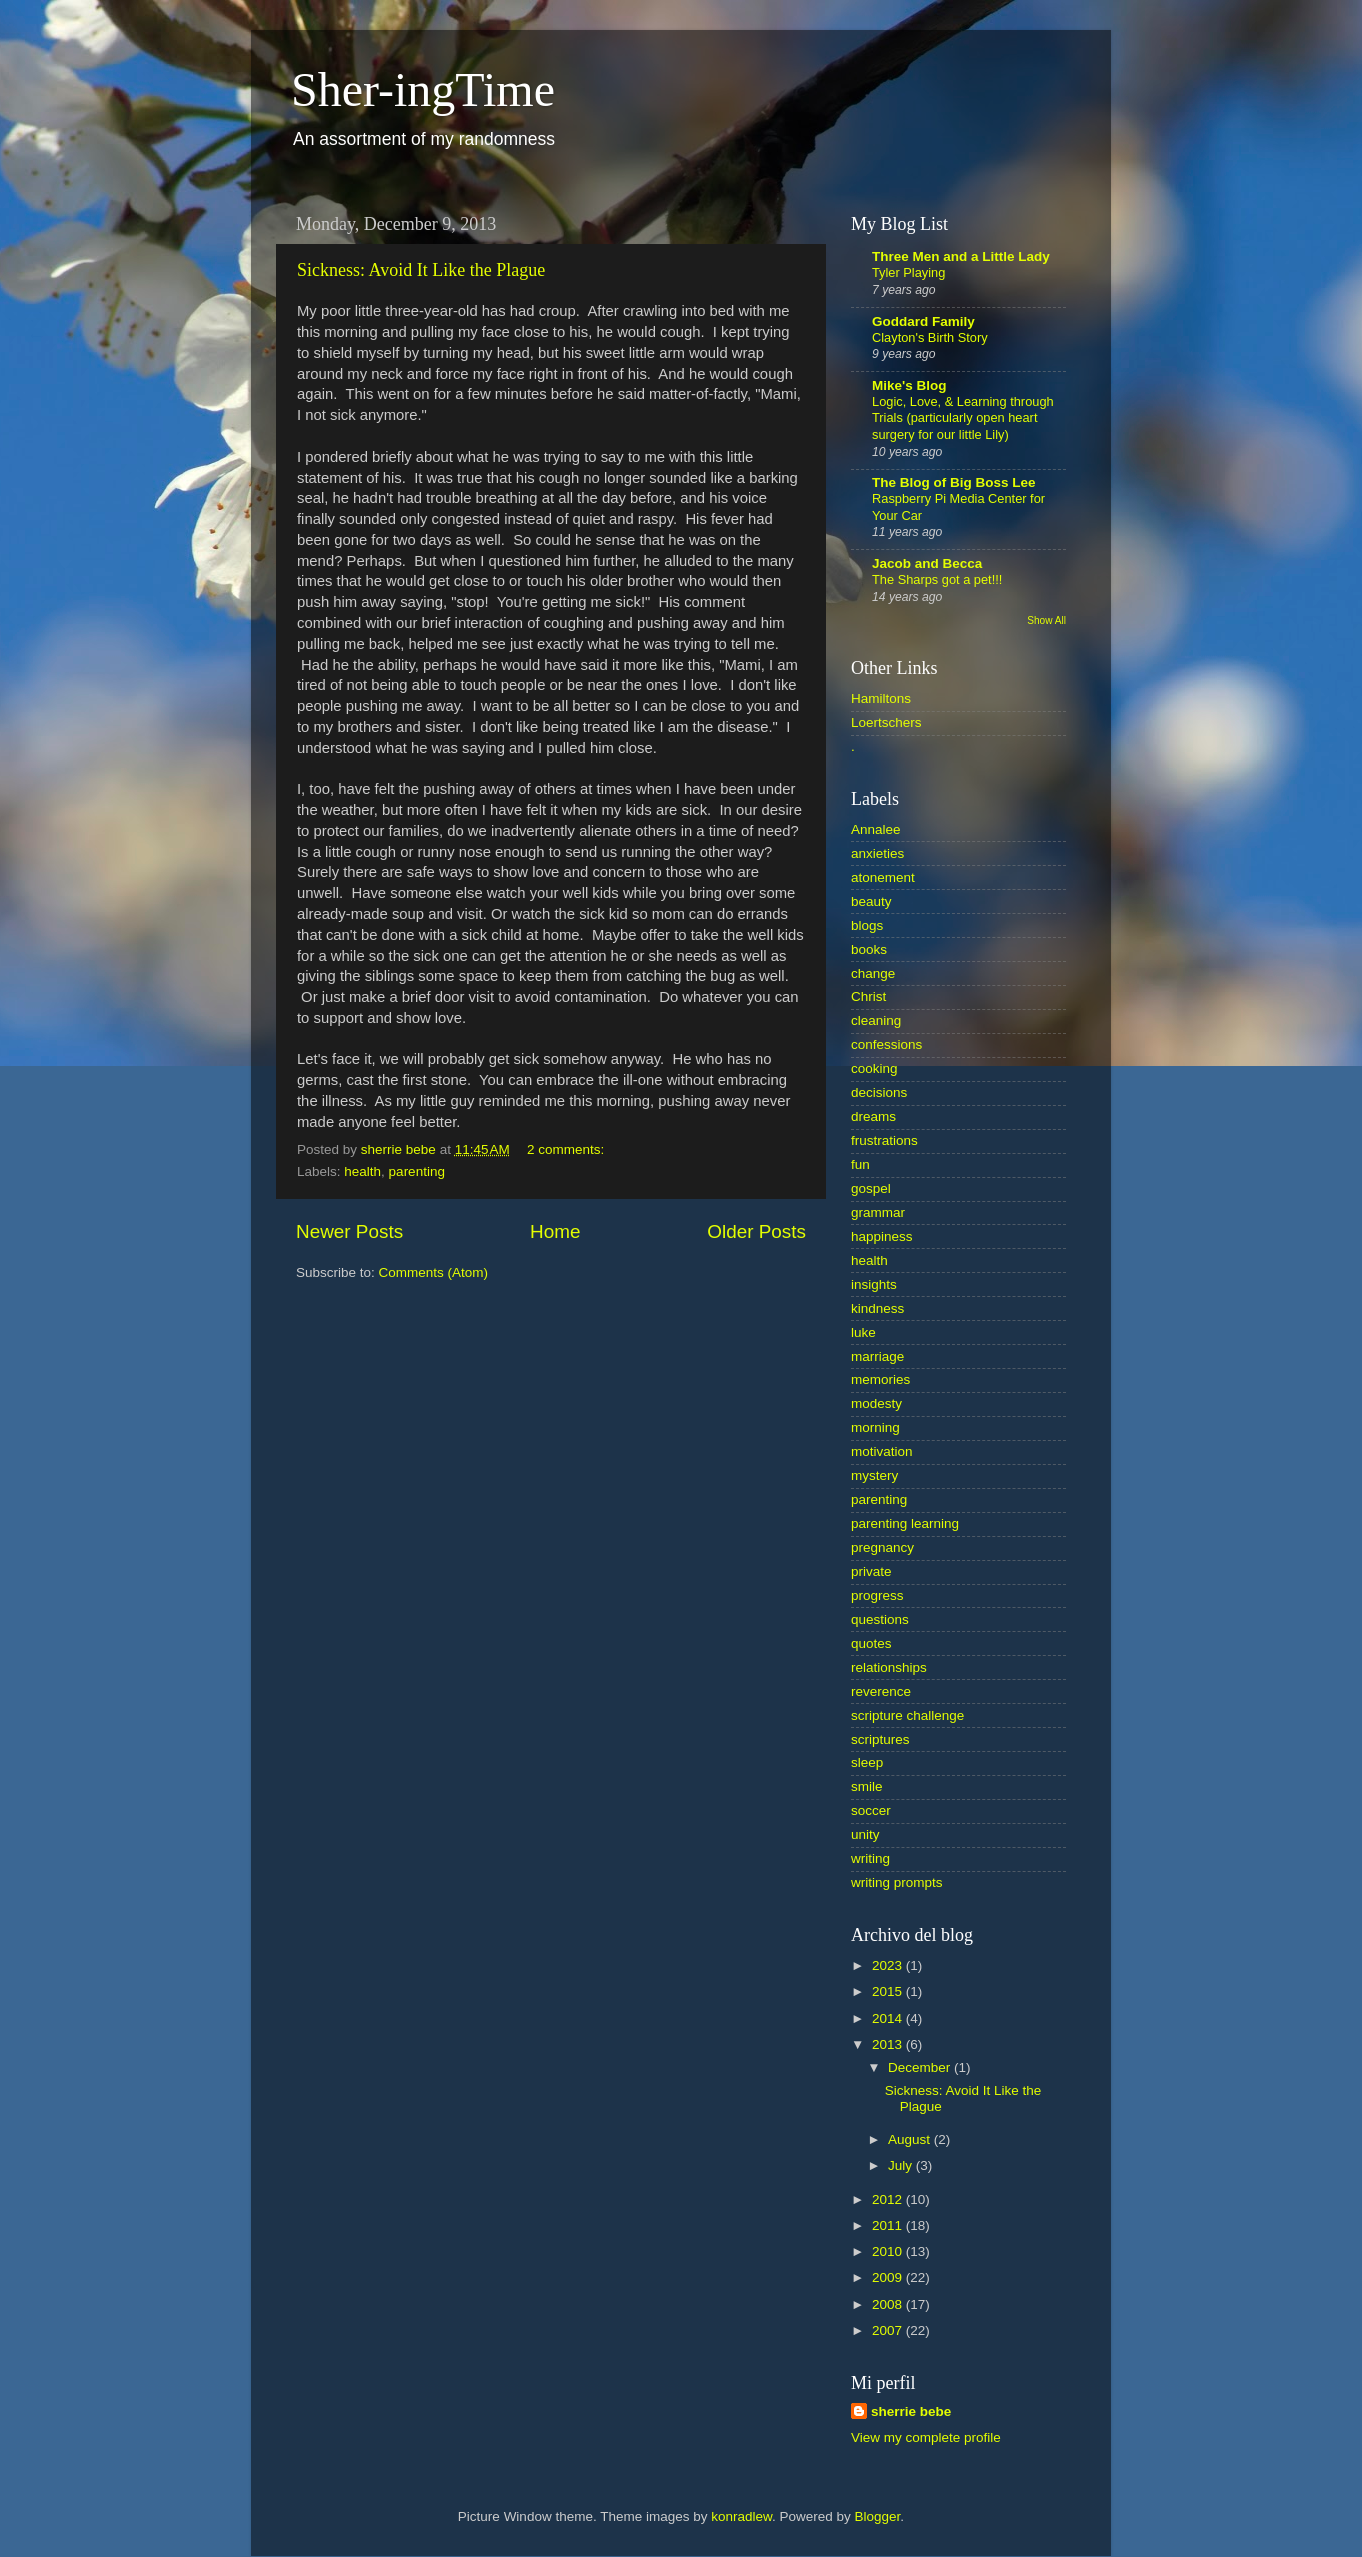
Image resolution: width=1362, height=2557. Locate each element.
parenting (417, 1171)
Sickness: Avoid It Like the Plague (421, 270)
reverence (881, 1691)
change (873, 973)
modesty (876, 1403)
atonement (883, 877)
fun (860, 1164)
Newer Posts (349, 1231)
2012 (889, 2199)
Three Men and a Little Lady (961, 256)
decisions (879, 1092)
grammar (878, 1212)
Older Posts (756, 1231)
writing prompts (897, 1882)
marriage (877, 1356)
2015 (889, 1991)
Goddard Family (923, 321)
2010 (889, 2251)
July (902, 2165)
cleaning (876, 1020)
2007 (889, 2330)
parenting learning (905, 1523)
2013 (889, 2044)
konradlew (741, 2516)
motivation (882, 1451)
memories (880, 1379)
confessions (886, 1044)
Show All (1046, 620)
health (362, 1171)
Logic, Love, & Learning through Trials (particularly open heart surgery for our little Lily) (963, 418)
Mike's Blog (909, 385)
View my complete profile (926, 2437)
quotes (871, 1643)
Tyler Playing (908, 272)
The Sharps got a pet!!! (937, 579)
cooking (874, 1068)
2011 (889, 2225)
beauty (871, 901)
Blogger (878, 2516)
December (921, 2067)
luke (863, 1332)
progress (877, 1595)
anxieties (877, 853)
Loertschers (886, 722)
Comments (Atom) (434, 1272)
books (869, 949)
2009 (889, 2277)
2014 (889, 2018)
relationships (889, 1667)
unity (865, 1834)
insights (874, 1284)
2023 (889, 1965)
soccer (871, 1810)
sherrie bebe (911, 2411)
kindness (877, 1308)
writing (870, 1858)
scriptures (880, 1739)
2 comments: (567, 1149)
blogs (867, 925)
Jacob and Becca (927, 563)
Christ (868, 996)
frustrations (884, 1140)
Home (555, 1231)
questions (880, 1619)
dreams (873, 1116)
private (871, 1571)
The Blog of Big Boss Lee (954, 482)
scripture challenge (907, 1715)
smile (867, 1786)
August (911, 2139)
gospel (871, 1188)
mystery (874, 1475)
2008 (889, 2304)
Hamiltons (881, 698)
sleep (867, 1762)
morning (875, 1427)
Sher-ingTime (423, 89)
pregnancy (882, 1547)
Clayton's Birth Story (930, 337)
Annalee (876, 829)
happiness (882, 1236)
